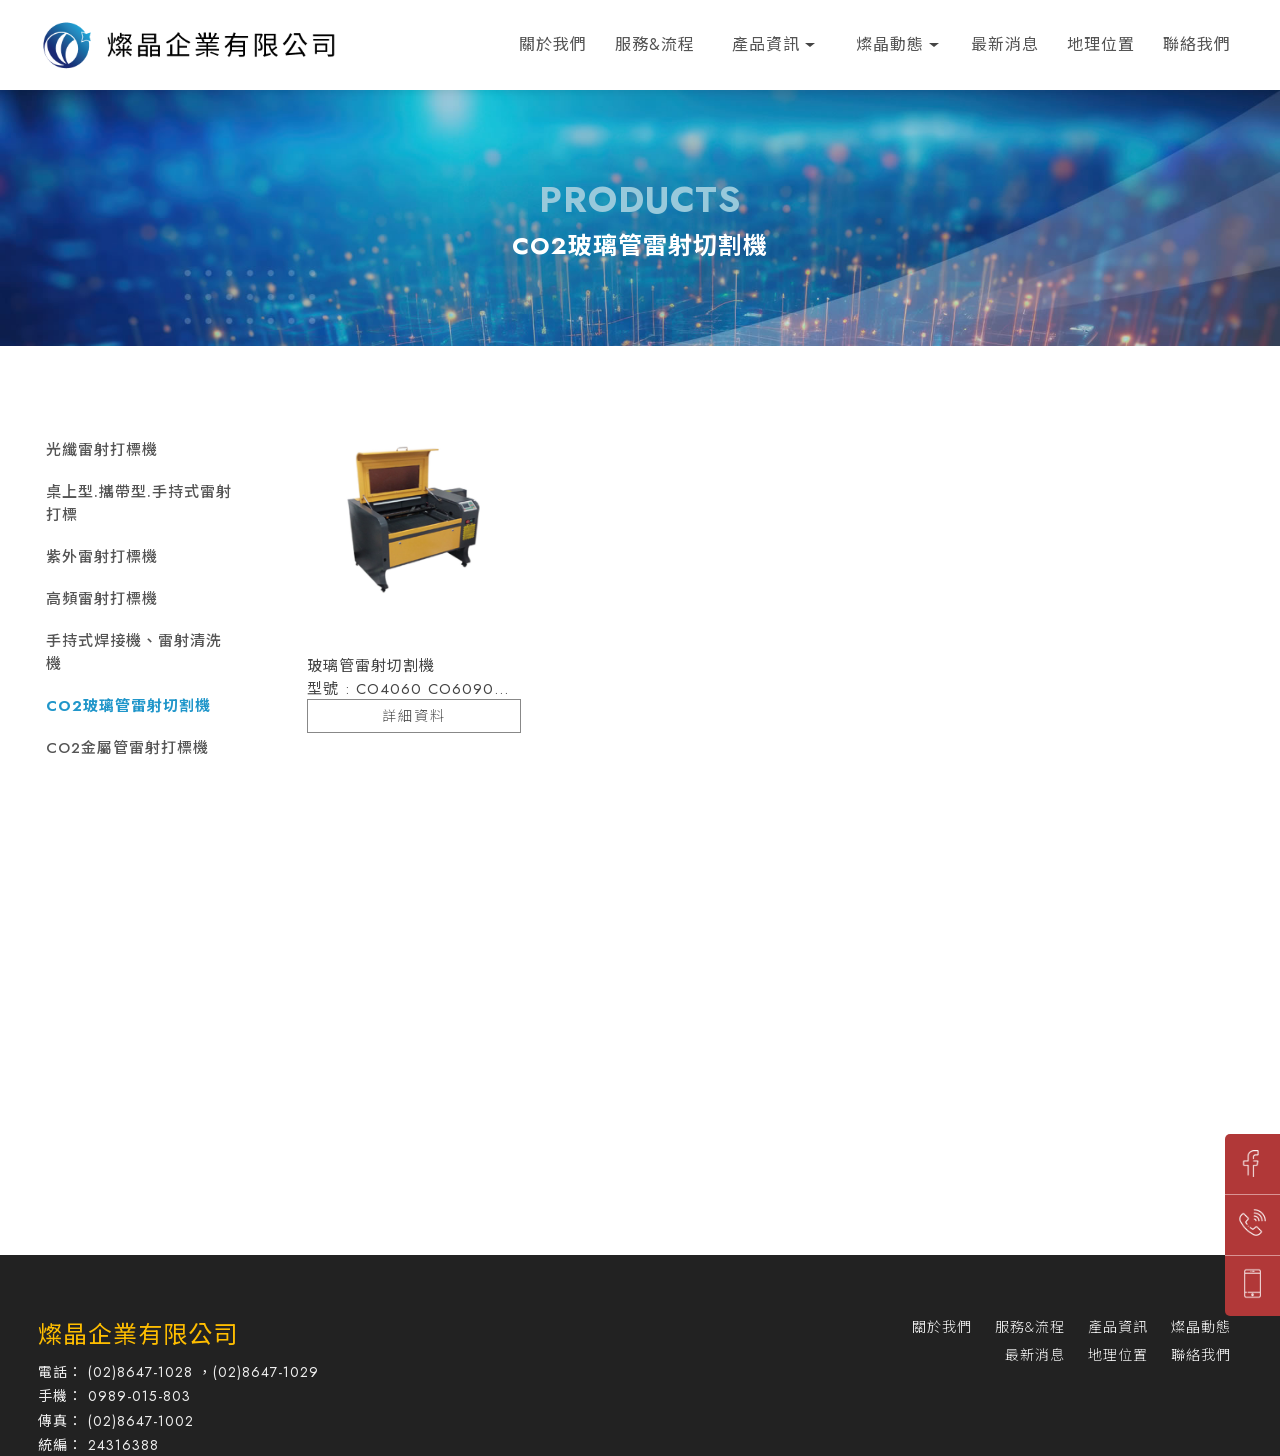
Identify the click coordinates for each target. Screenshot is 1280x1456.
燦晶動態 (890, 44)
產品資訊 (766, 44)
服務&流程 (655, 44)
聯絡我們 (1197, 44)
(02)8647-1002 (141, 1421)
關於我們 (553, 44)
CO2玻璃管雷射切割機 (128, 706)
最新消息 (1005, 44)
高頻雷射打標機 (102, 599)
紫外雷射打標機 (102, 557)
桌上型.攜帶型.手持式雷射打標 (139, 503)
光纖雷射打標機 (102, 450)
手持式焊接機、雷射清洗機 (134, 652)
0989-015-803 (139, 1396)
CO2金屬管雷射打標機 (127, 748)
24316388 (123, 1445)
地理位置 (1101, 44)
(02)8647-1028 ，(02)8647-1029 (203, 1372)
